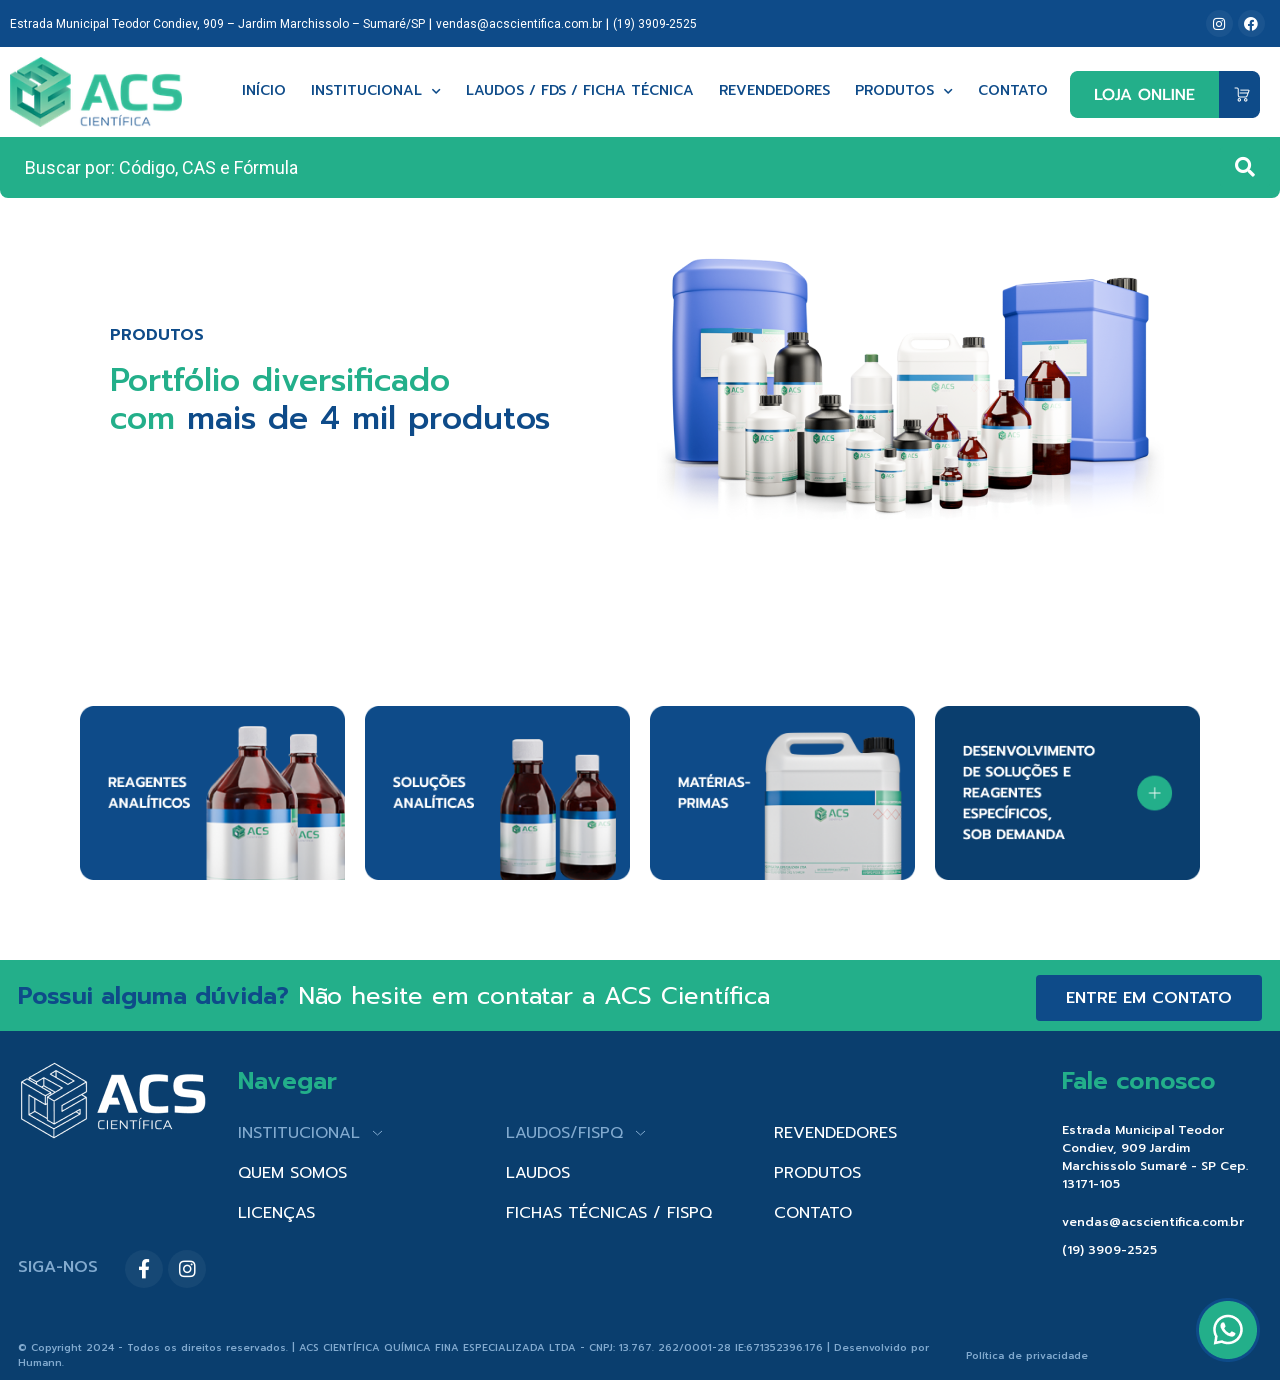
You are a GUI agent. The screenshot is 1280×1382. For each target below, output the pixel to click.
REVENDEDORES (835, 1133)
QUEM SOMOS (292, 1173)
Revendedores (774, 91)
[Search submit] (1245, 167)
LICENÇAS (276, 1213)
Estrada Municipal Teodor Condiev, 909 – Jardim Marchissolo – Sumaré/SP (217, 24)
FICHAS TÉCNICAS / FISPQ (609, 1213)
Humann (40, 1362)
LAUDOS (538, 1173)
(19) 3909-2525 (655, 24)
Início (264, 91)
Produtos (904, 91)
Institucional (376, 91)
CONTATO (813, 1213)
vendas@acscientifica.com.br (519, 24)
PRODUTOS (817, 1173)
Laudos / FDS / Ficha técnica (580, 91)
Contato (1013, 91)
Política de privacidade (1027, 1355)
